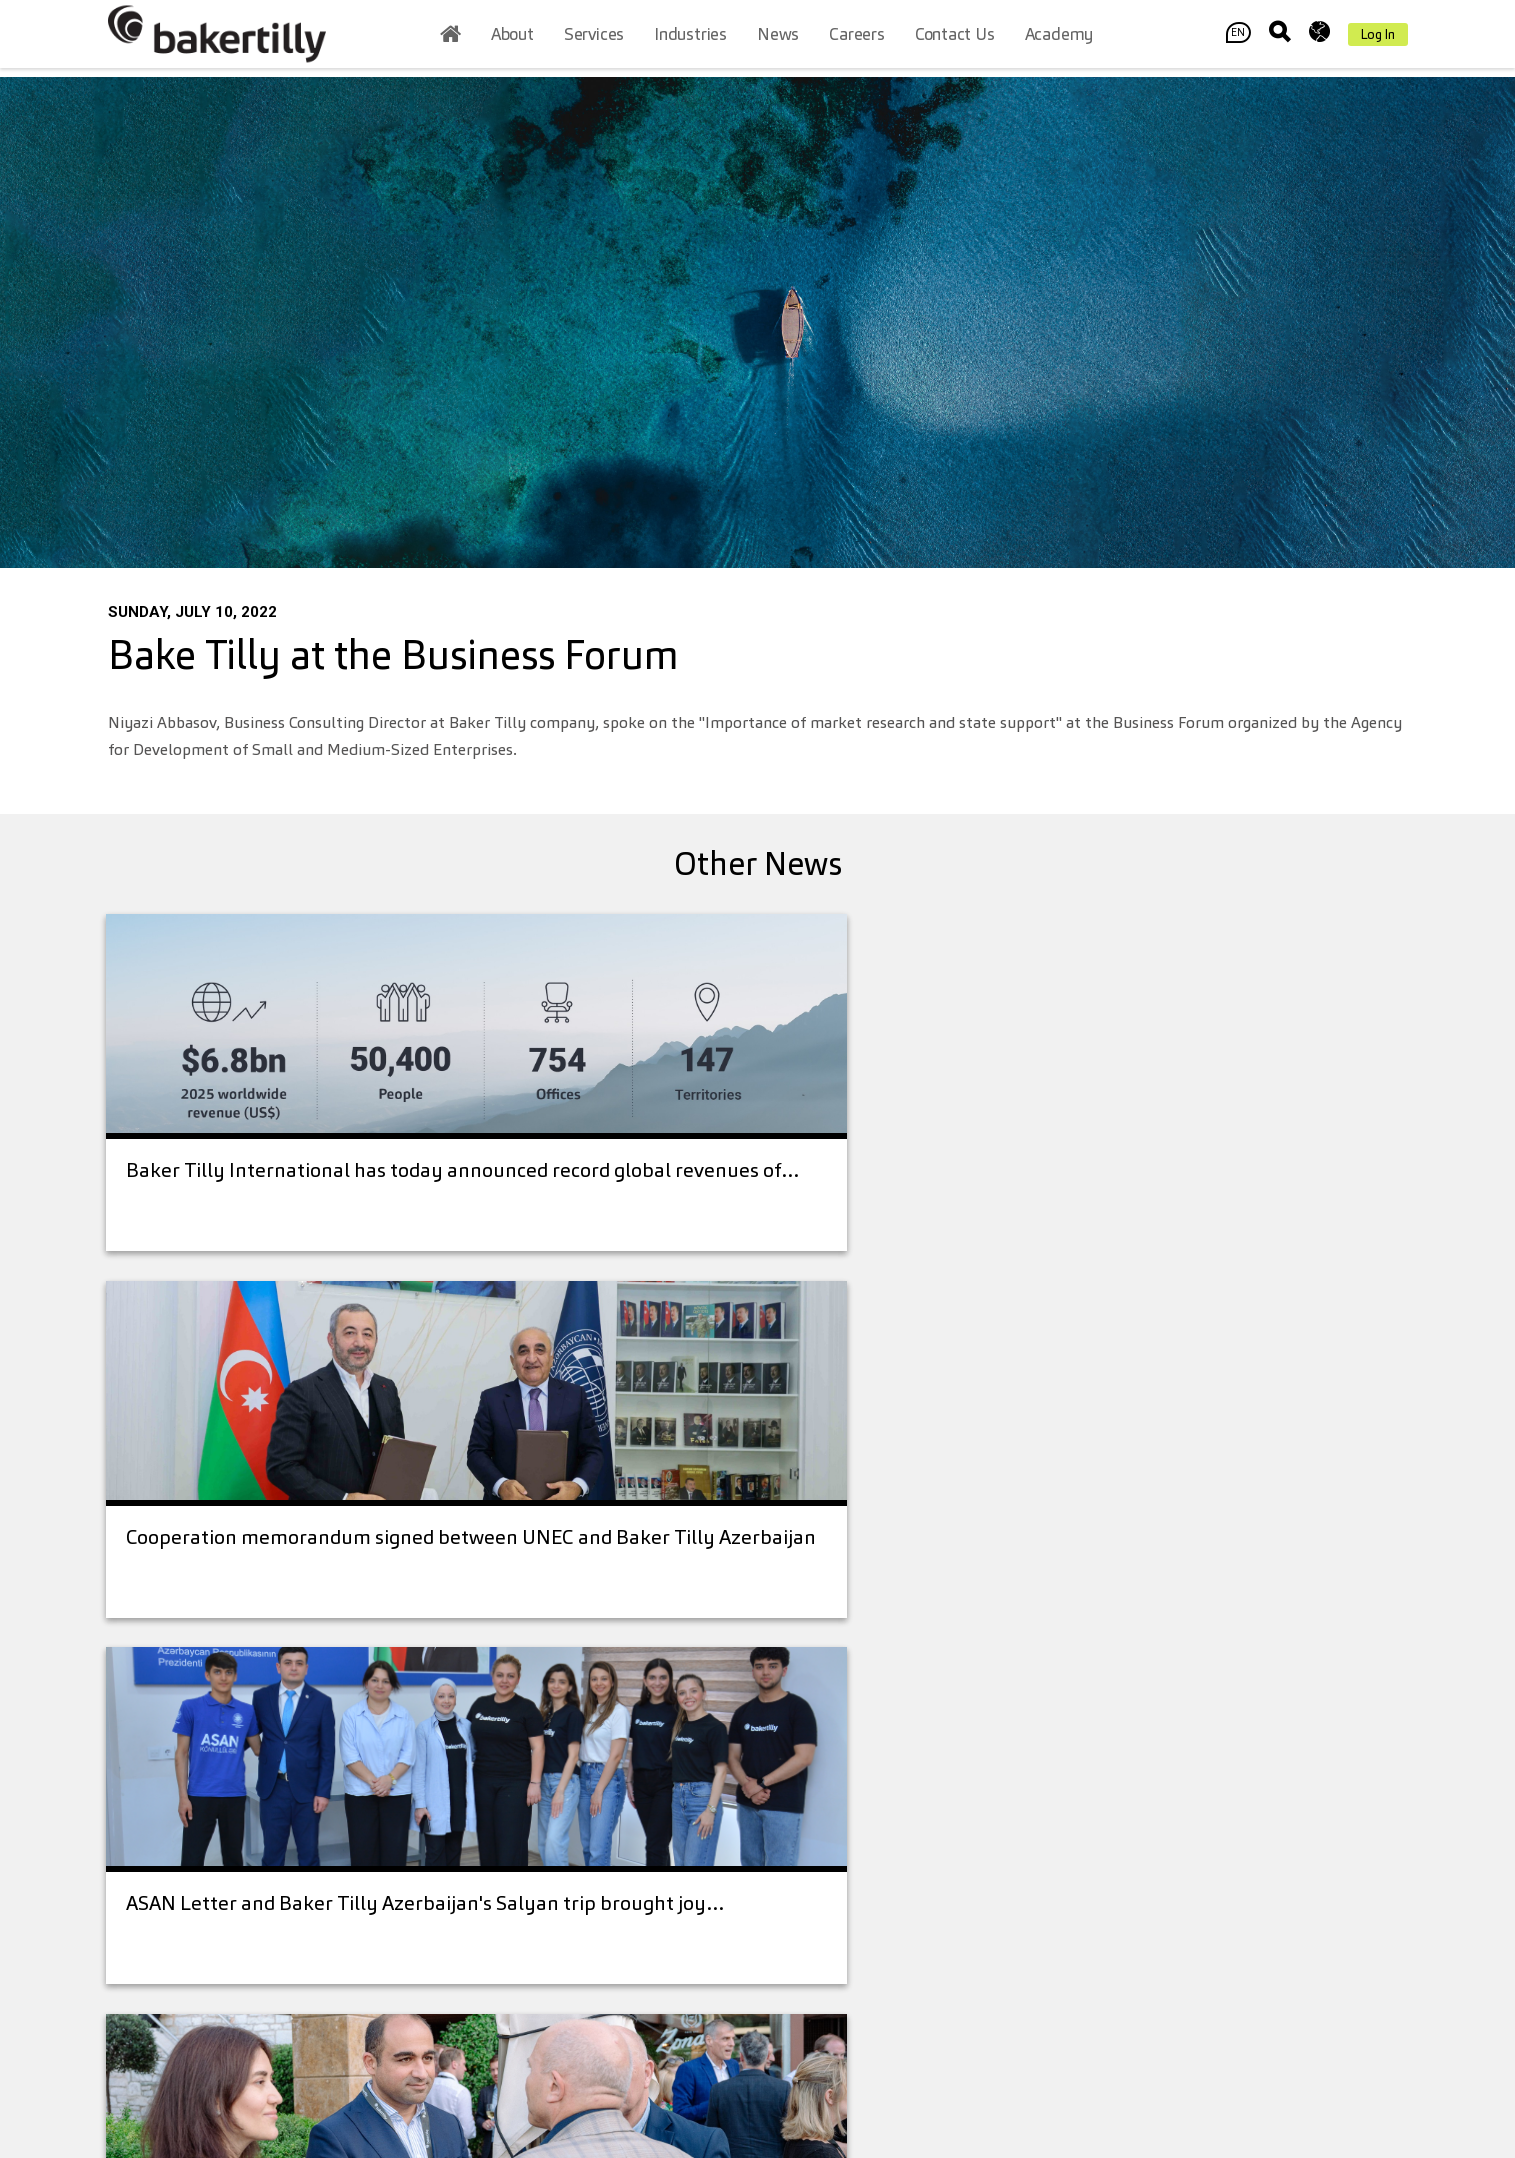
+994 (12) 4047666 (301, 1848)
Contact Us (1207, 2024)
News (778, 39)
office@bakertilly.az (288, 1880)
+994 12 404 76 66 (593, 1752)
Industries (690, 39)
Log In (1378, 38)
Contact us (955, 39)
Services (594, 39)
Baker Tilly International (954, 1842)
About (512, 39)
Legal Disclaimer (965, 1778)
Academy (1059, 39)
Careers (857, 39)
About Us (806, 1730)
